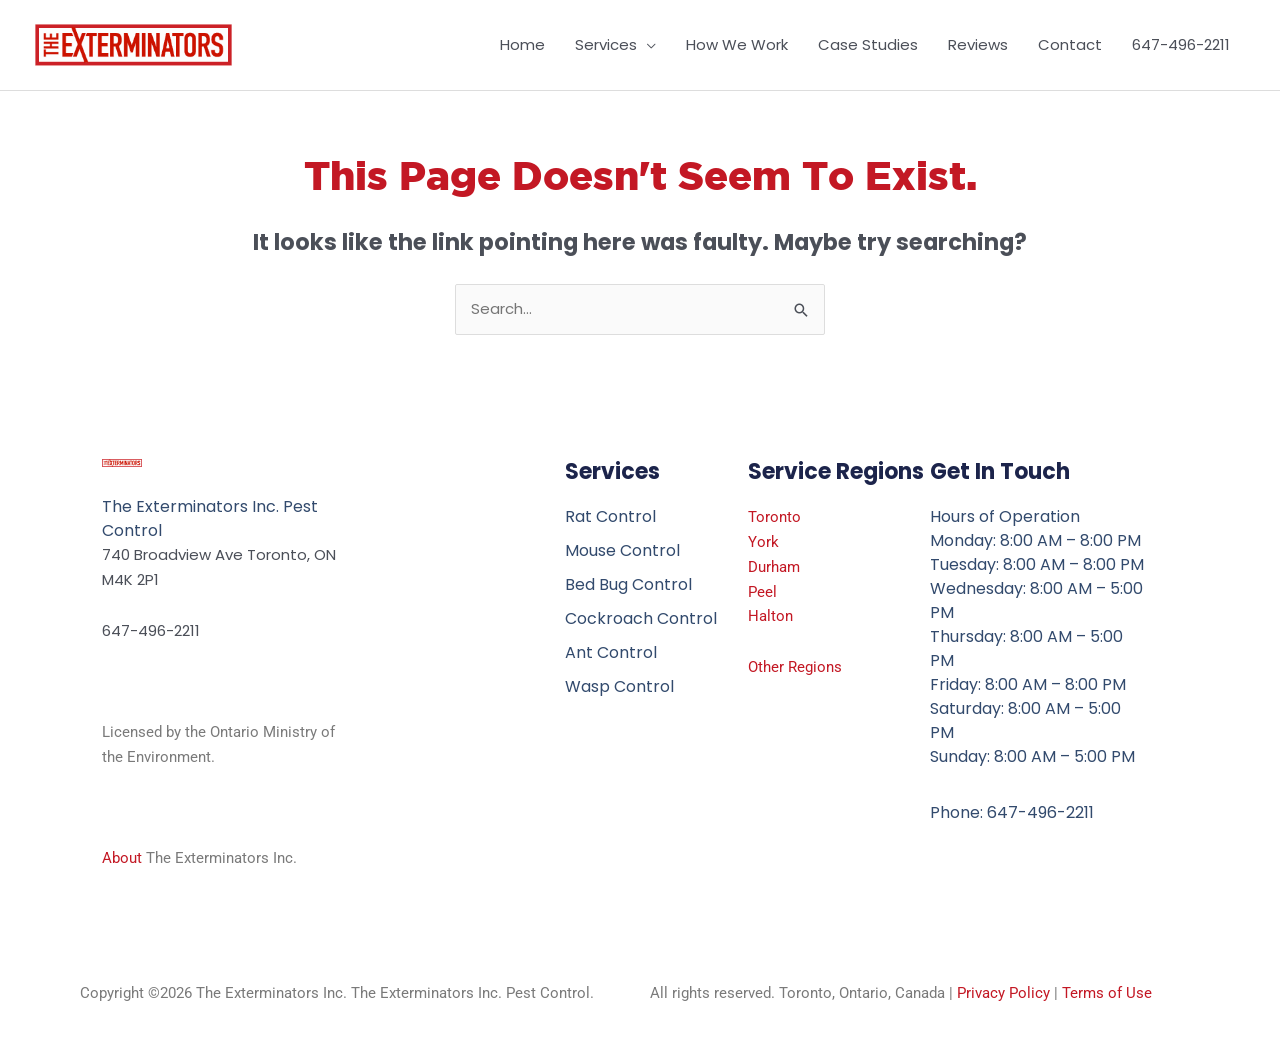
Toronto (774, 517)
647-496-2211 (1181, 44)
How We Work (737, 44)
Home (522, 44)
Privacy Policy (1003, 993)
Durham (774, 567)
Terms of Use (1107, 993)
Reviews (978, 44)
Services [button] (606, 44)
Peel (762, 592)
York (763, 542)
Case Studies (868, 44)
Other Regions (795, 667)
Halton (770, 616)
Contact (1070, 44)
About (122, 858)
